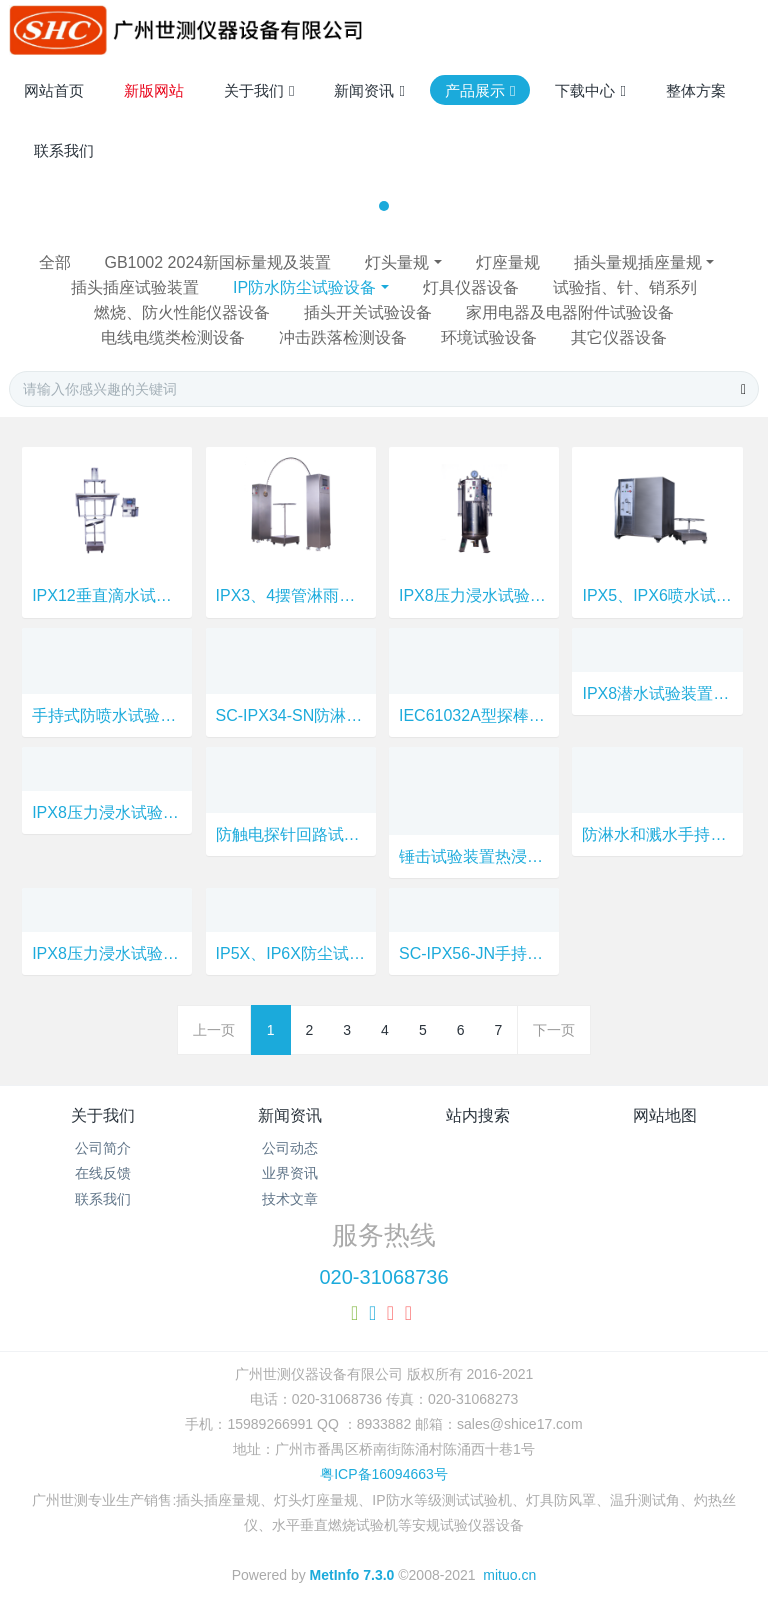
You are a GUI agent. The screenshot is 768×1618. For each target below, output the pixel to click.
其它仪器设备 (619, 337)
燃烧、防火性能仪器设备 (182, 312)
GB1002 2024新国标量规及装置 (217, 262)
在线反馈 (103, 1173)
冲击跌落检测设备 (343, 337)
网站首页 (54, 90)
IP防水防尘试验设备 (304, 287)
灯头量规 (397, 262)
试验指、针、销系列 (625, 287)
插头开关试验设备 (368, 312)
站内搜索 (478, 1115)
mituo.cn (509, 1575)
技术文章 (290, 1199)
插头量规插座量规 (638, 262)
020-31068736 (383, 1277)
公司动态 (290, 1148)
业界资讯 (290, 1173)
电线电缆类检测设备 (173, 337)
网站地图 (665, 1115)
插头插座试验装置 (135, 287)
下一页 (554, 1030)
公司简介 (103, 1148)
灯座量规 (508, 262)
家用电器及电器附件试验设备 (570, 312)
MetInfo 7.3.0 (352, 1575)
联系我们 (103, 1199)
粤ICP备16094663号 (384, 1474)
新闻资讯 (290, 1115)
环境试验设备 (489, 337)
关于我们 (103, 1115)
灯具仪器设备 (471, 287)
